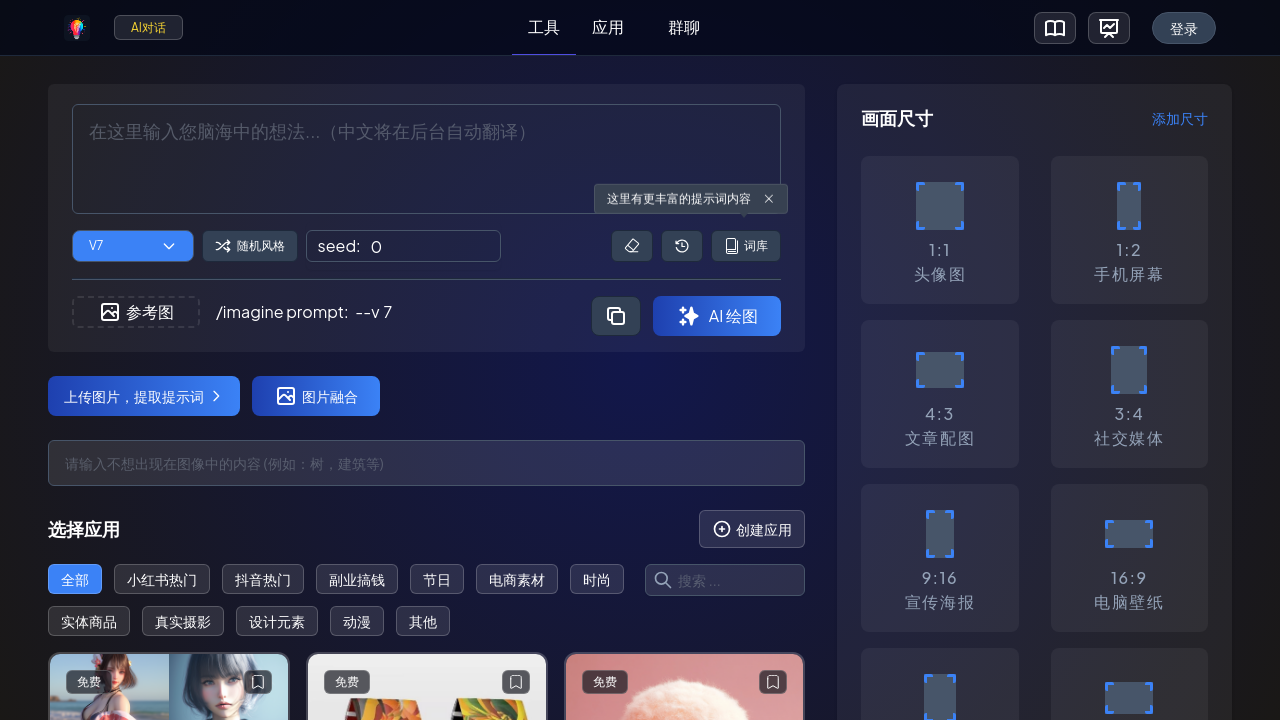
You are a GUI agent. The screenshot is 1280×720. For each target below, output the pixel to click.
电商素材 (517, 579)
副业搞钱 (357, 579)
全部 (75, 579)
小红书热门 (162, 579)
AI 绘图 (717, 316)
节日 (437, 579)
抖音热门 (263, 579)
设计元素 (277, 621)
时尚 (597, 579)
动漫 (357, 621)
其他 (423, 621)
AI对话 (148, 27)
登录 (1184, 28)
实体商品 (89, 621)
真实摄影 (183, 621)
